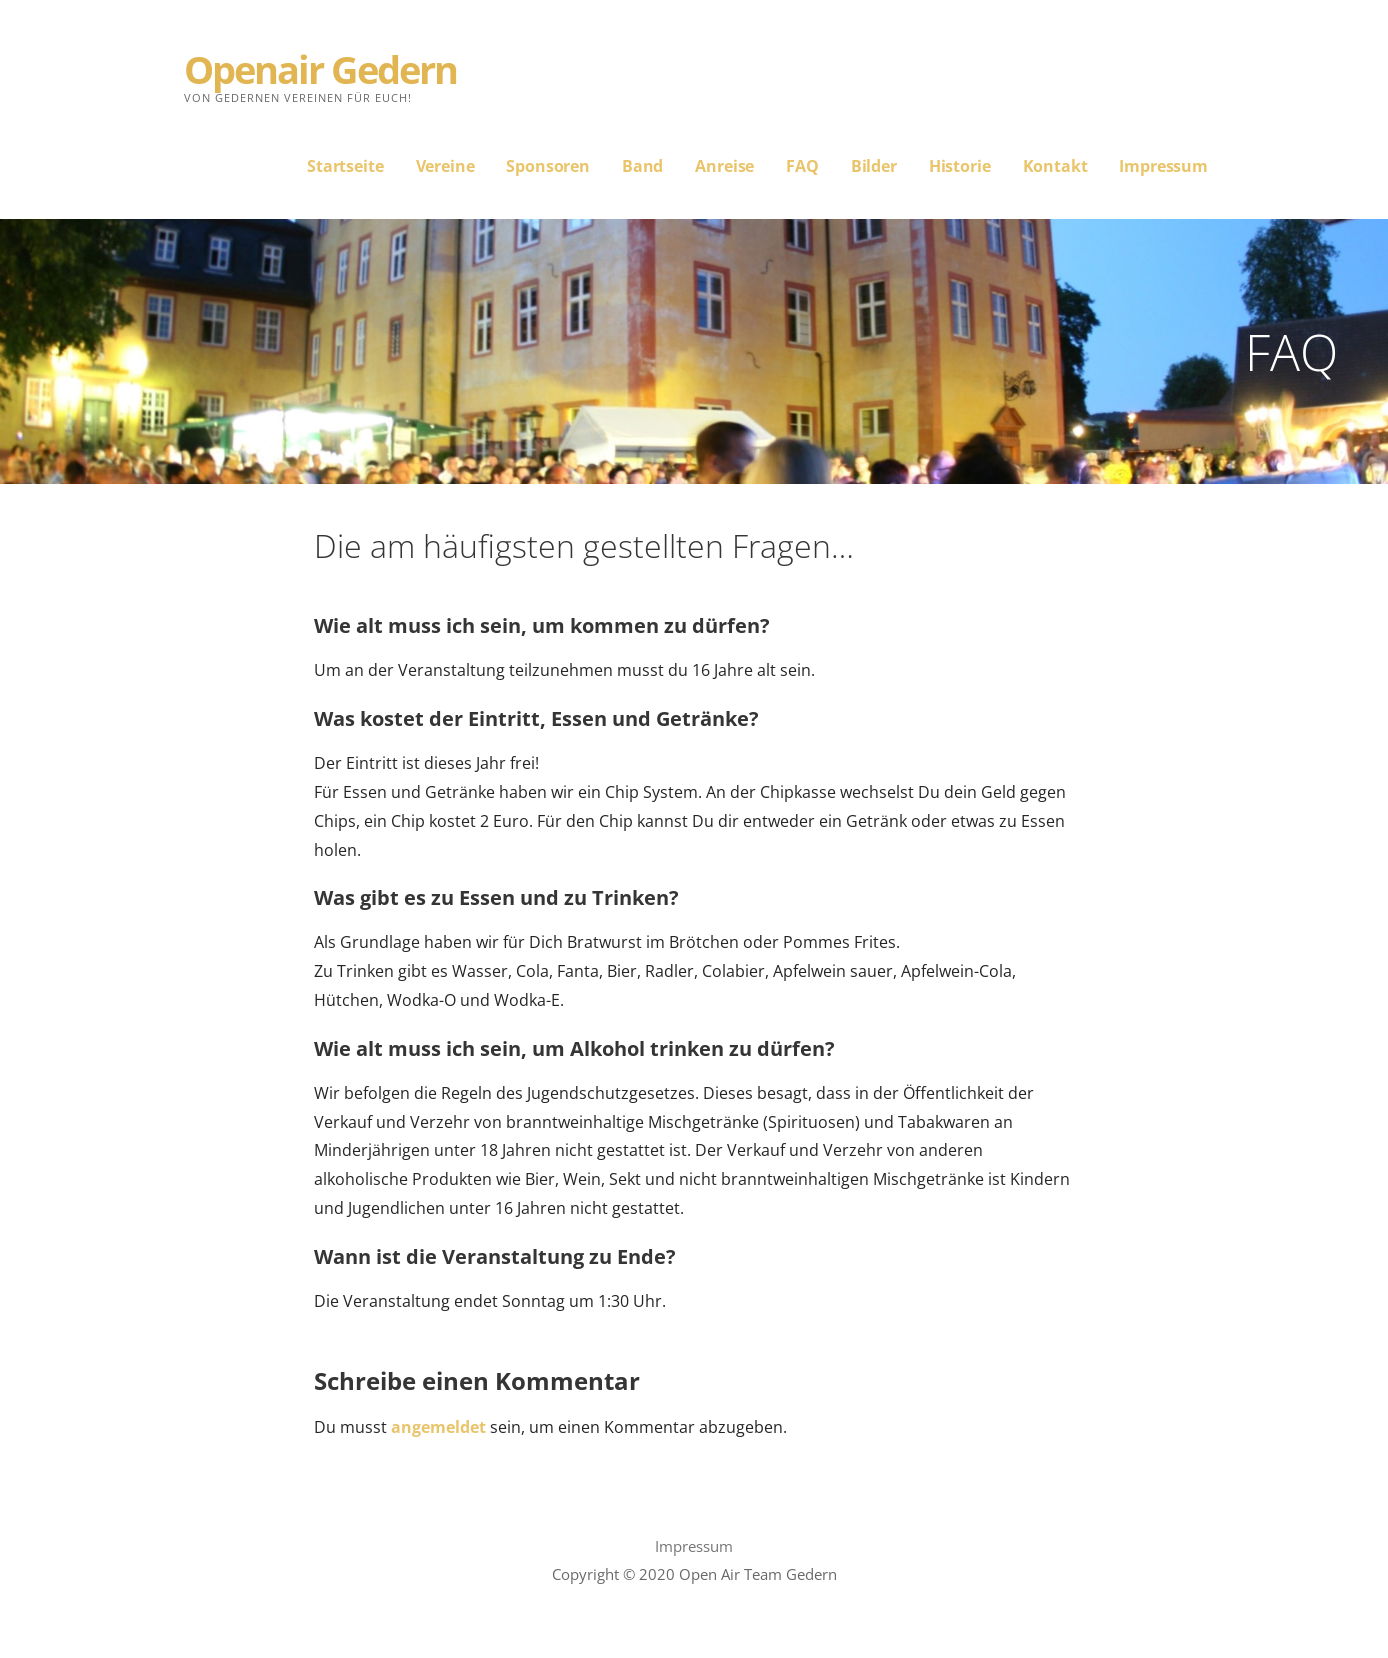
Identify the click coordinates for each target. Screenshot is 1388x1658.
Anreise (724, 166)
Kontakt (1055, 166)
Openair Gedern (320, 69)
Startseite (345, 166)
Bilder (874, 166)
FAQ (802, 166)
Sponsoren (548, 166)
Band (642, 166)
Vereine (445, 166)
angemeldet (438, 1427)
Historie (960, 166)
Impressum (1163, 166)
